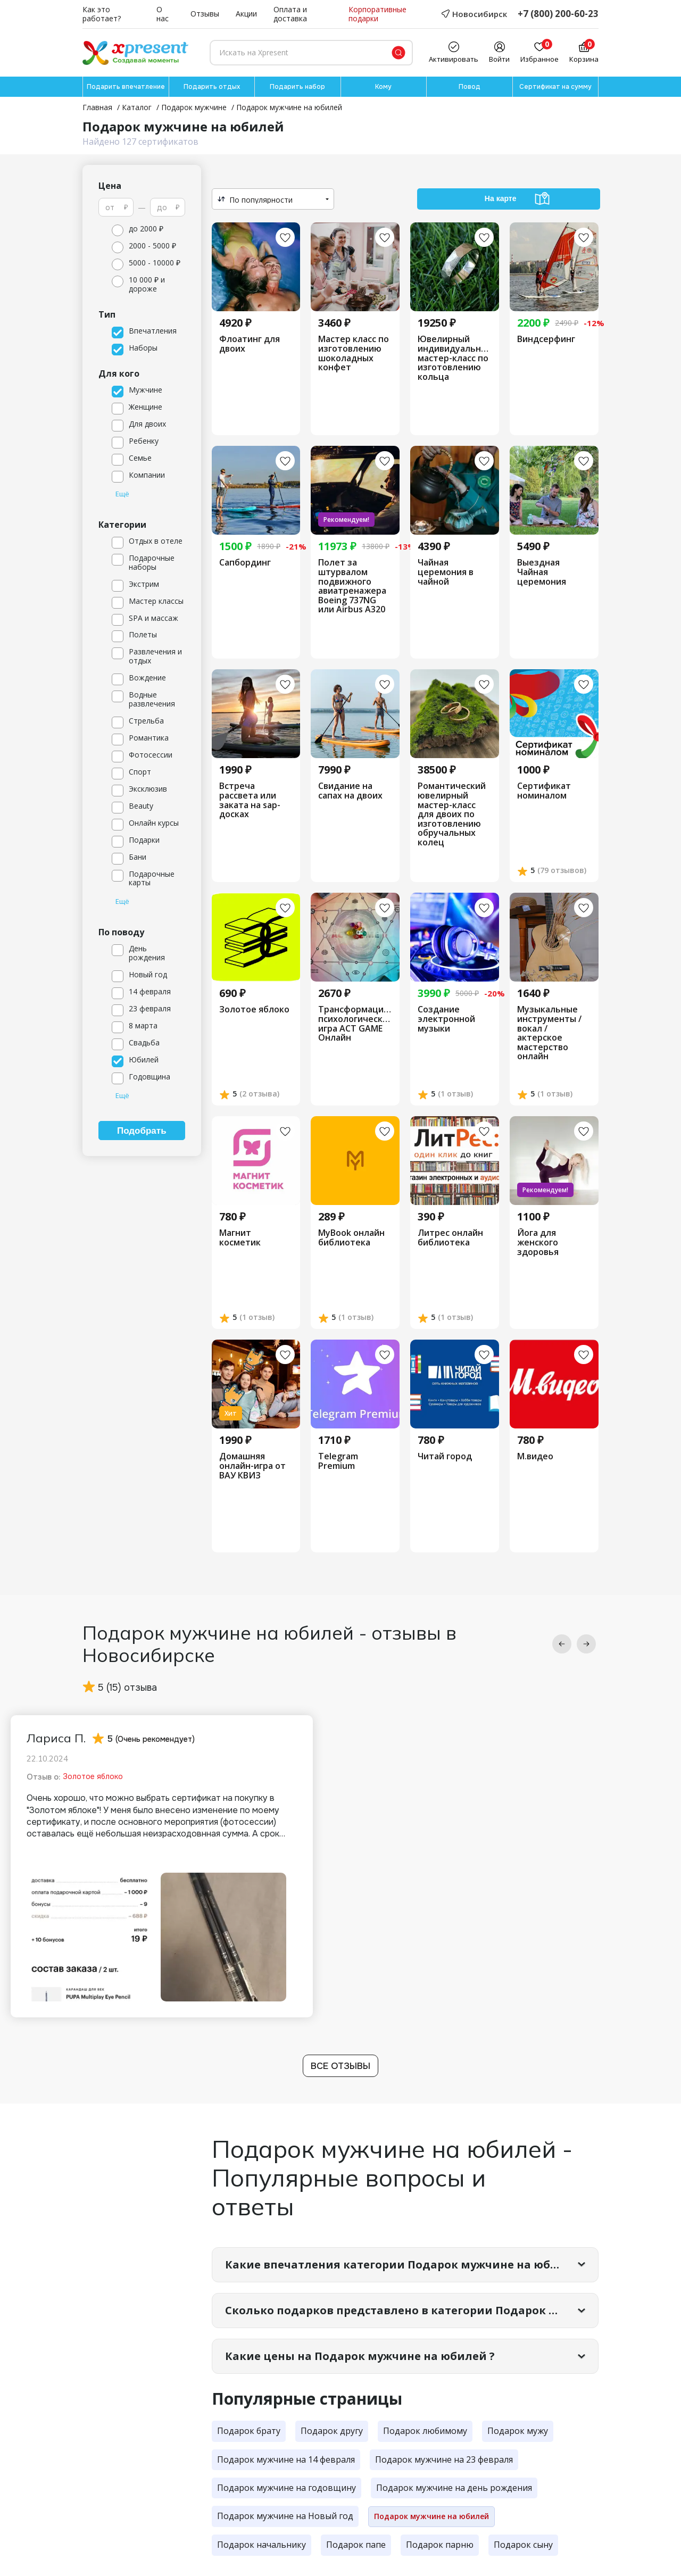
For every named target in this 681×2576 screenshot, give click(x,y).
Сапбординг (245, 563)
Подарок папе (356, 2544)
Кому (383, 86)
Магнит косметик (240, 1237)
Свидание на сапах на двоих (350, 791)
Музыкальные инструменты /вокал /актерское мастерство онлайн (549, 1033)
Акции (246, 14)
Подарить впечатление (126, 86)
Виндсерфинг (546, 339)
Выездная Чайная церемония (541, 572)
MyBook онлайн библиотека (351, 1237)
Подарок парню (440, 2544)
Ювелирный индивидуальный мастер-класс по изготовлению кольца (455, 358)
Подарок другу (332, 2431)
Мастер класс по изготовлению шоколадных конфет (353, 353)
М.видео (535, 1456)
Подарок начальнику (261, 2544)
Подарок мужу (517, 2431)
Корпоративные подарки (377, 14)
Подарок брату (248, 2431)
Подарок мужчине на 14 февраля (286, 2459)
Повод (469, 86)
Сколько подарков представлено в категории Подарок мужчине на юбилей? (412, 2310)
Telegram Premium (338, 1461)
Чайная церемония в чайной (446, 572)
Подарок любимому (425, 2431)
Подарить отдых (212, 86)
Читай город (445, 1456)
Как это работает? (101, 14)
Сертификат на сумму (555, 86)
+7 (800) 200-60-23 (558, 14)
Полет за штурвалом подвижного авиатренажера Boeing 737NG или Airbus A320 (352, 586)
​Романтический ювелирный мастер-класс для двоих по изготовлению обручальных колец (452, 814)
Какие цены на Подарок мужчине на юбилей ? (360, 2356)
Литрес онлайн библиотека (450, 1237)
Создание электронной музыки (446, 1019)
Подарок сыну (523, 2544)
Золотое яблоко (254, 1010)
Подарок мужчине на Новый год (285, 2516)
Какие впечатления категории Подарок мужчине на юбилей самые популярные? (412, 2264)
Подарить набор (297, 86)
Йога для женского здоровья (538, 1242)
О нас (162, 14)
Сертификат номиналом (544, 791)
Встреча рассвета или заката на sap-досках (249, 800)
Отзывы (204, 14)
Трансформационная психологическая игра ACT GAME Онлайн (355, 1023)
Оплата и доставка (290, 14)
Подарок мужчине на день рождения (454, 2488)
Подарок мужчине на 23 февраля (444, 2459)
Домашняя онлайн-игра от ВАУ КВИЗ (252, 1466)
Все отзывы (340, 2066)
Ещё (122, 494)
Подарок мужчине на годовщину (286, 2488)
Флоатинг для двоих (249, 344)
